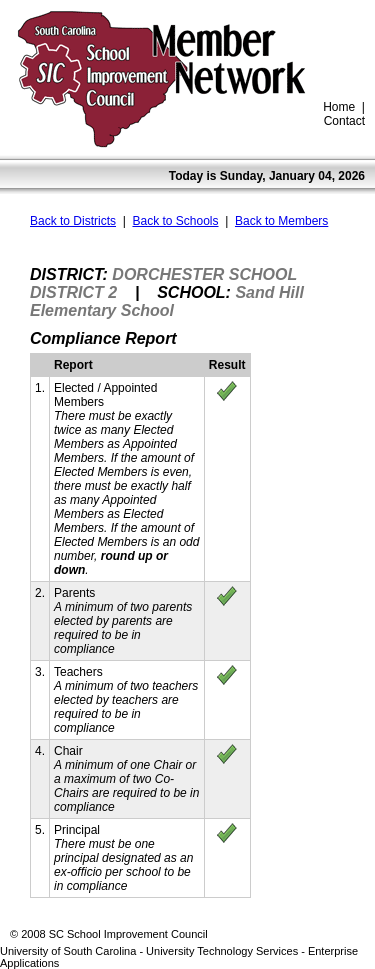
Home (339, 107)
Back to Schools (175, 221)
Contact (344, 121)
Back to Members (281, 221)
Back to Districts (73, 221)
